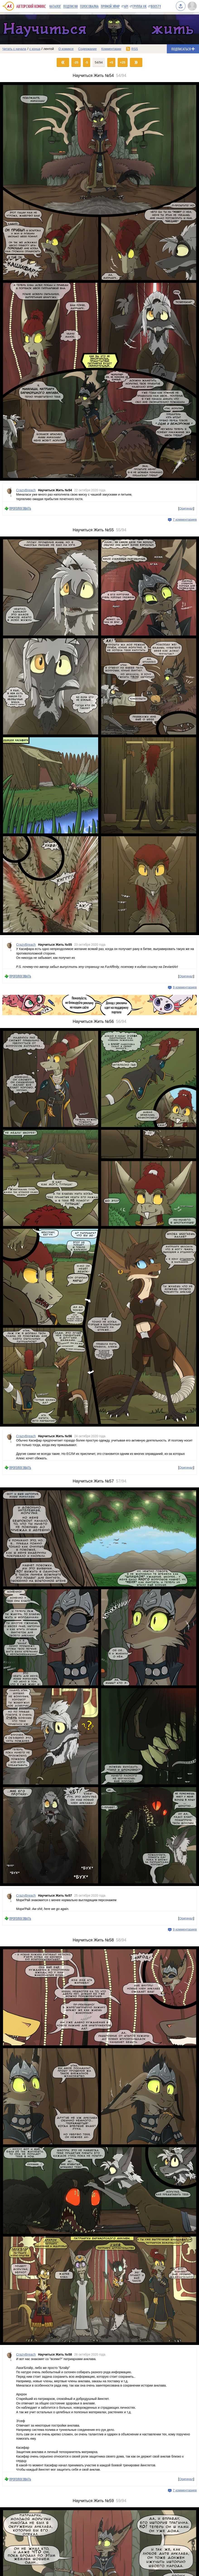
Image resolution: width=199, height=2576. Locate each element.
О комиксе (65, 49)
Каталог (55, 6)
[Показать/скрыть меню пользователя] (192, 6)
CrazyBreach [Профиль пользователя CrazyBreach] (26, 490)
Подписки (70, 6)
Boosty (156, 6)
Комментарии (111, 49)
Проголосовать (20, 508)
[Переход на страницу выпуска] (99, 281)
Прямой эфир (110, 6)
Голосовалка (89, 6)
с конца (35, 49)
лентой (49, 49)
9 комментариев (185, 987)
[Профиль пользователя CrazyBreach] (9, 492)
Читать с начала (14, 49)
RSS (134, 49)
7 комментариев (185, 519)
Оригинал (186, 508)
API (126, 6)
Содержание (87, 49)
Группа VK (139, 6)
